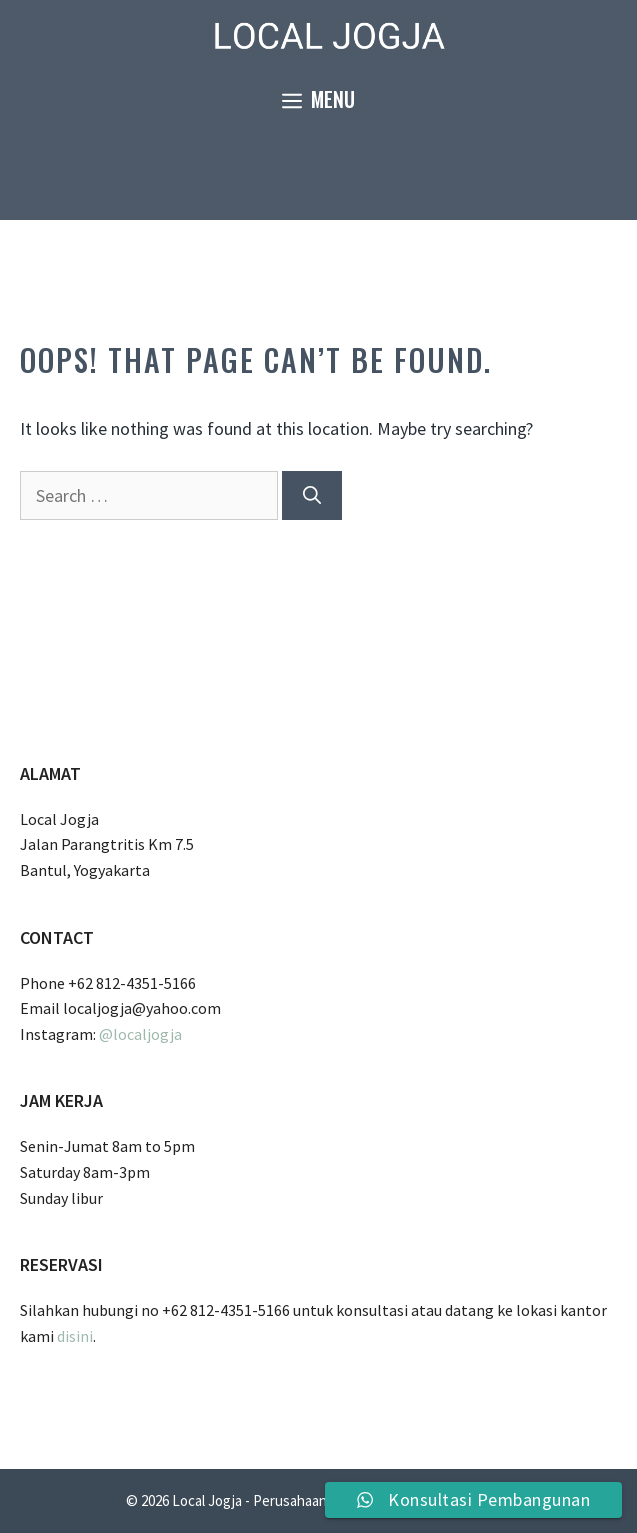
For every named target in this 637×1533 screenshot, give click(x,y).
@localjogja (140, 1034)
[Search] (312, 495)
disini (75, 1336)
